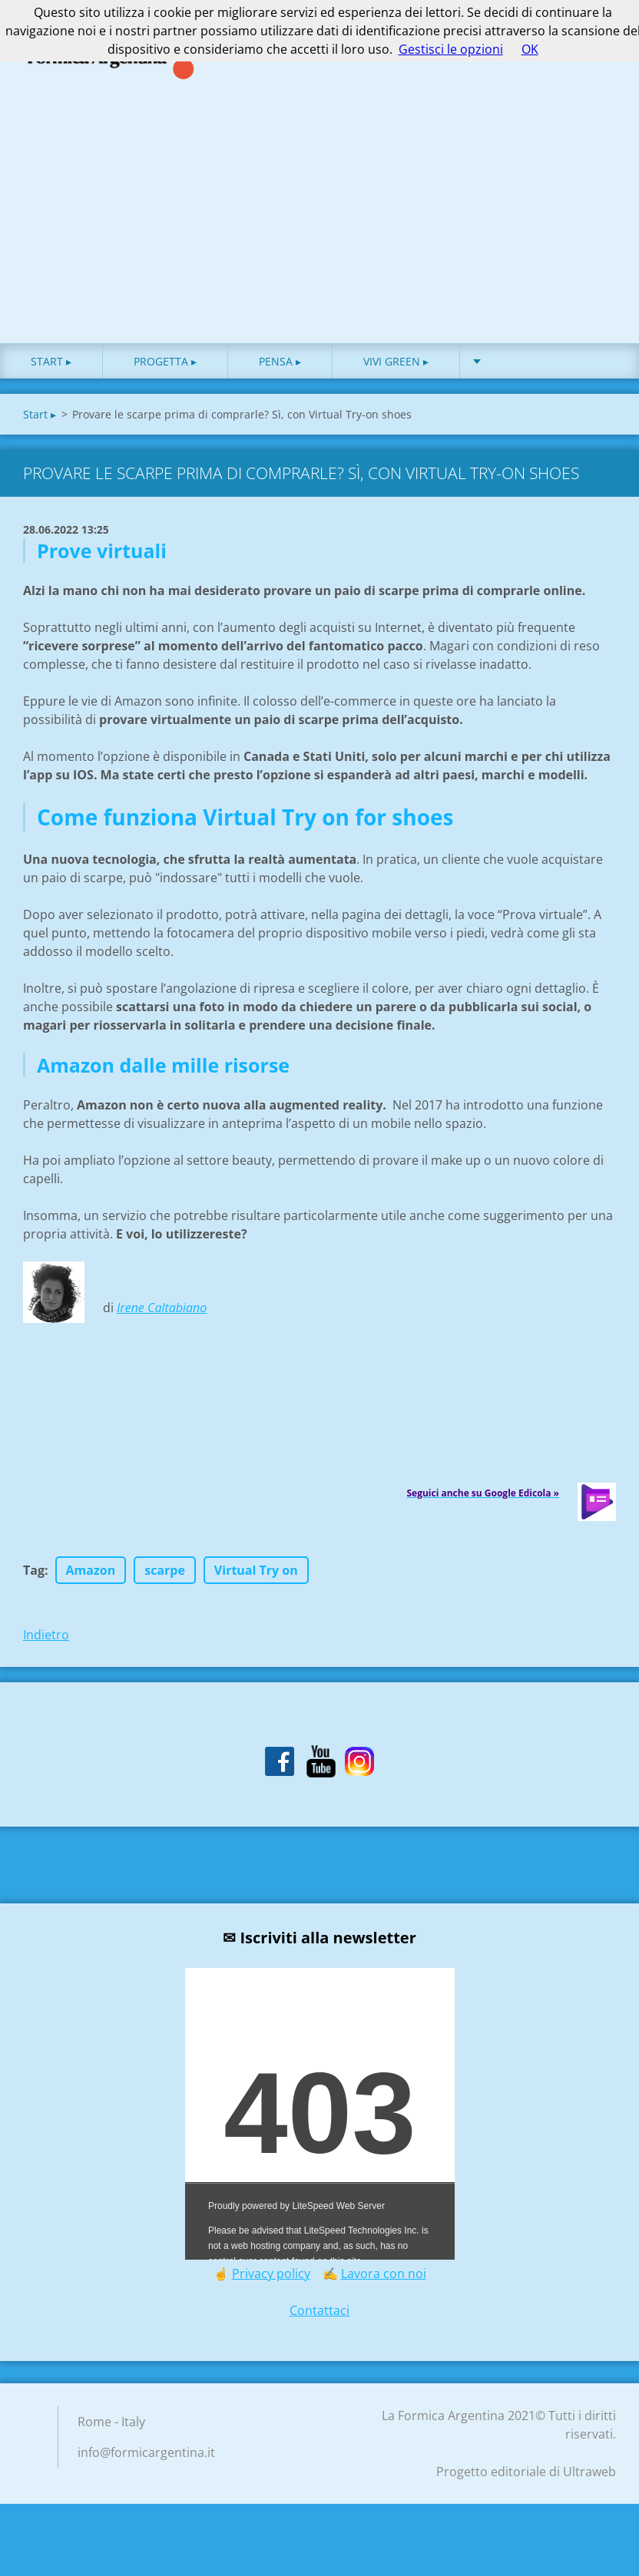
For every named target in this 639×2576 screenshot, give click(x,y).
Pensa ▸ (280, 381)
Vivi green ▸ (396, 381)
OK (529, 49)
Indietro (46, 1654)
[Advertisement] (319, 248)
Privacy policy (271, 2293)
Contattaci (319, 2330)
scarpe (164, 1590)
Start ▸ (51, 381)
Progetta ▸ (165, 381)
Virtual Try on (256, 1590)
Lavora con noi (383, 2293)
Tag (34, 1590)
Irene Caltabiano (162, 1327)
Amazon (91, 1590)
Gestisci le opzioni (451, 49)
